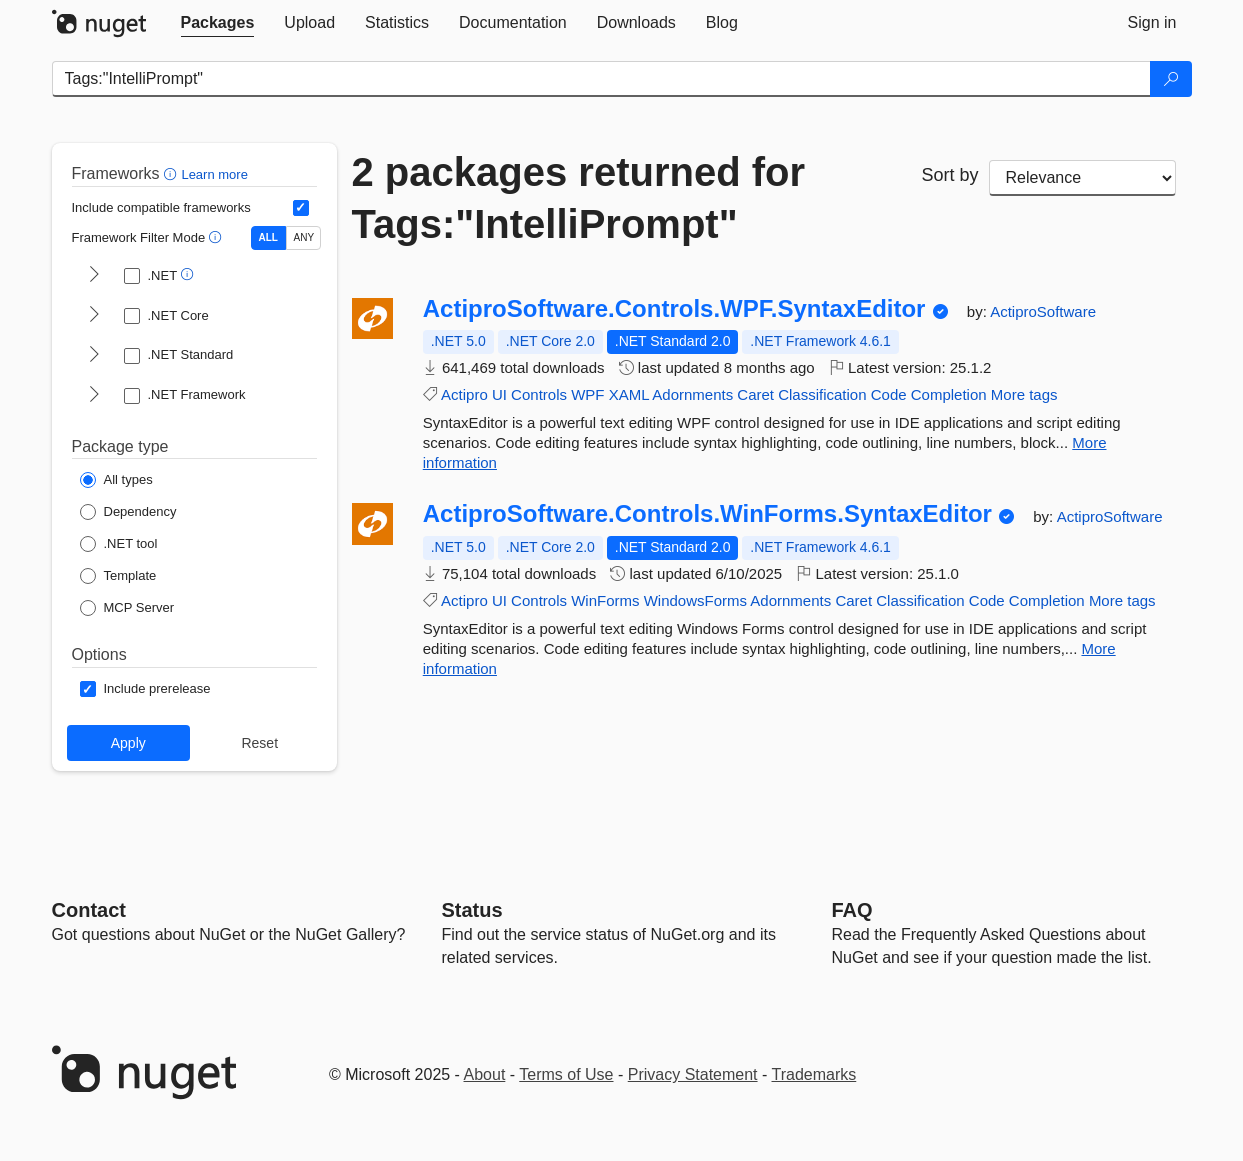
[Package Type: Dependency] (128, 512)
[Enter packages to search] (601, 79)
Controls (539, 394)
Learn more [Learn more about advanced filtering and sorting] (214, 174)
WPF (587, 394)
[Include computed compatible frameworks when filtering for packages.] (301, 208)
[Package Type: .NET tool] (119, 544)
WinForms (605, 600)
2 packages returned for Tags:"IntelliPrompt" (579, 198)
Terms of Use (566, 1074)
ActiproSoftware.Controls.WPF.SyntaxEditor (674, 309)
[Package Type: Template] (118, 576)
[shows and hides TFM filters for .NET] (94, 276)
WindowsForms (695, 600)
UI (499, 394)
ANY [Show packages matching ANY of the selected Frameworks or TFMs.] (304, 237)
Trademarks (814, 1074)
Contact (89, 910)
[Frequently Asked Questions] (852, 910)
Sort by (949, 175)
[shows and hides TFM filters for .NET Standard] (94, 356)
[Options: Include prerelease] (145, 689)
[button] (172, 173)
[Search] (1171, 79)
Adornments (692, 394)
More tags (1024, 394)
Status (472, 910)
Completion (949, 394)
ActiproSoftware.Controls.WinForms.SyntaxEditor (707, 514)
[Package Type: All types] (116, 480)
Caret (755, 394)
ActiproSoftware (1043, 311)
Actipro (464, 394)
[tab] (218, 23)
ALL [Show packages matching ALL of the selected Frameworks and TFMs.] (268, 237)
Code (889, 394)
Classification (822, 394)
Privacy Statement (693, 1074)
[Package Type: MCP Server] (127, 608)
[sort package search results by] (1083, 178)
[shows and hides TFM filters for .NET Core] (94, 316)
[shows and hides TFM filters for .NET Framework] (94, 396)
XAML (629, 394)
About (485, 1074)
